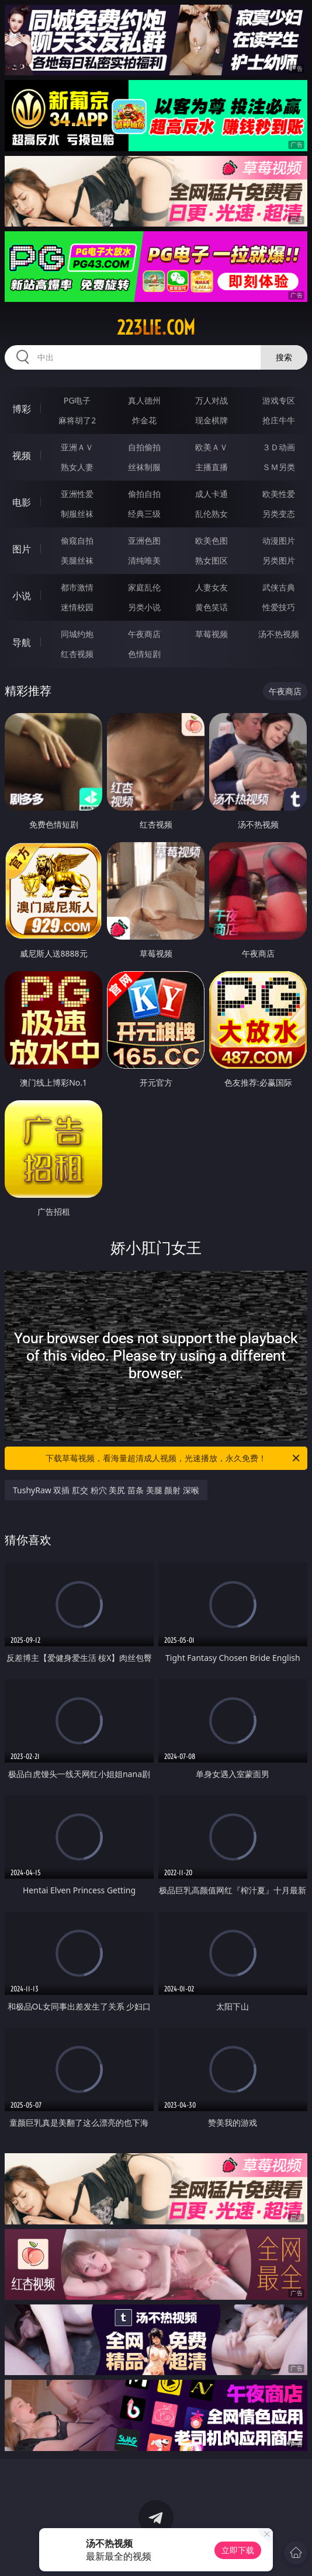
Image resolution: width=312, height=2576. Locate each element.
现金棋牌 (211, 420)
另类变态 (278, 513)
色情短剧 (144, 653)
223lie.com (156, 327)
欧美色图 (211, 540)
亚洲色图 (144, 540)
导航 (21, 642)
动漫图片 (278, 540)
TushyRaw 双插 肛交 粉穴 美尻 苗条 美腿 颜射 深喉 (106, 1490)
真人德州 (144, 400)
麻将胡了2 (77, 420)
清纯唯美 (144, 560)
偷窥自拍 (77, 540)
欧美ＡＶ (211, 447)
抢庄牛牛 (278, 420)
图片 (21, 549)
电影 (21, 502)
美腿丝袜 (77, 560)
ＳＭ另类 (278, 466)
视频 (21, 455)
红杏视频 (77, 653)
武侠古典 (278, 587)
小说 (21, 595)
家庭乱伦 (144, 587)
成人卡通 (211, 493)
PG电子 (77, 400)
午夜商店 (144, 633)
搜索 (284, 357)
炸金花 (144, 420)
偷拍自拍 (144, 493)
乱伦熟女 (211, 513)
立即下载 (237, 2550)
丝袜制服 (144, 466)
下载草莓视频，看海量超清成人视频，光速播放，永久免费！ (173, 1458)
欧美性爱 (278, 493)
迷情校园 (77, 607)
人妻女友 (211, 587)
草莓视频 (211, 633)
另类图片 (278, 560)
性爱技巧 (278, 607)
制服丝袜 (77, 513)
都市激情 (77, 587)
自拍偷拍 (144, 447)
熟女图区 (211, 560)
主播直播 (211, 466)
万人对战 (211, 400)
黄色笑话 (211, 607)
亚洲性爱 (77, 493)
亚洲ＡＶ (77, 447)
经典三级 (144, 513)
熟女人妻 (77, 466)
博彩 (21, 408)
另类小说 (144, 607)
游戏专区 (278, 400)
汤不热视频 (278, 633)
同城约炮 (77, 633)
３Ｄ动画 (278, 447)
